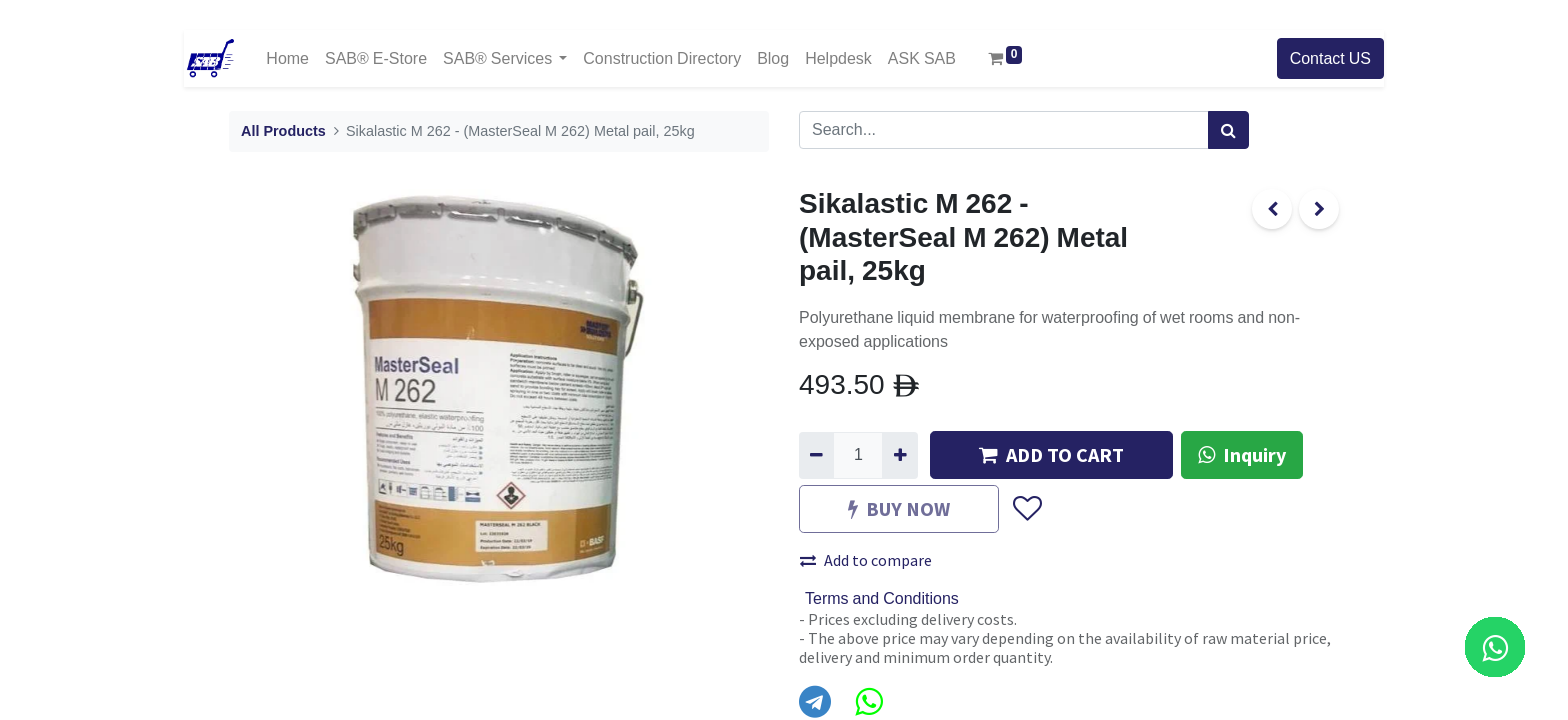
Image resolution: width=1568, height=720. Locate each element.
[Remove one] (816, 455)
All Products (283, 131)
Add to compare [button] (866, 560)
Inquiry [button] (1242, 454)
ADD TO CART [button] (1051, 454)
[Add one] (899, 455)
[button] (1026, 510)
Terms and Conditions (882, 599)
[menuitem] (287, 58)
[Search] (1228, 130)
